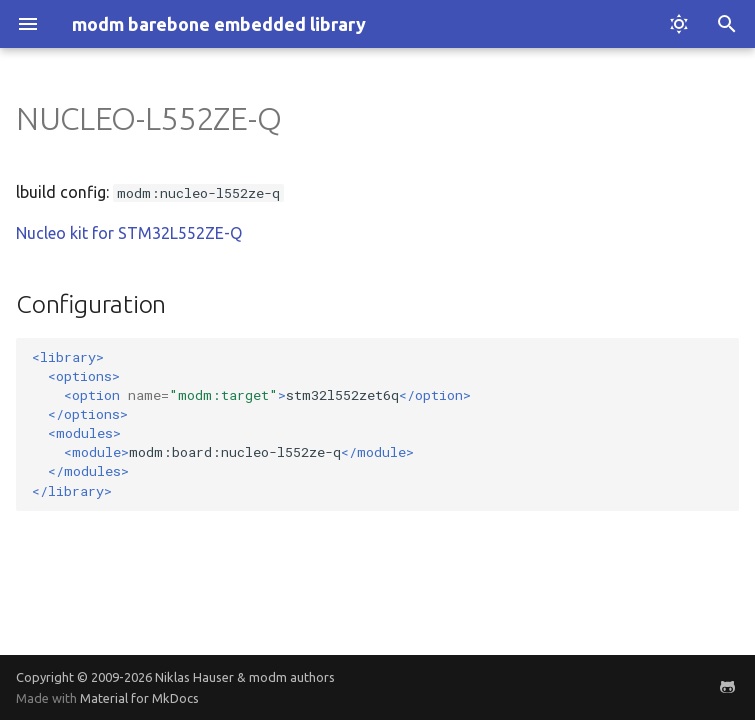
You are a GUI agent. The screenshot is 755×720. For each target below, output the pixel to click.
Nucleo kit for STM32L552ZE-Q (129, 233)
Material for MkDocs (139, 698)
